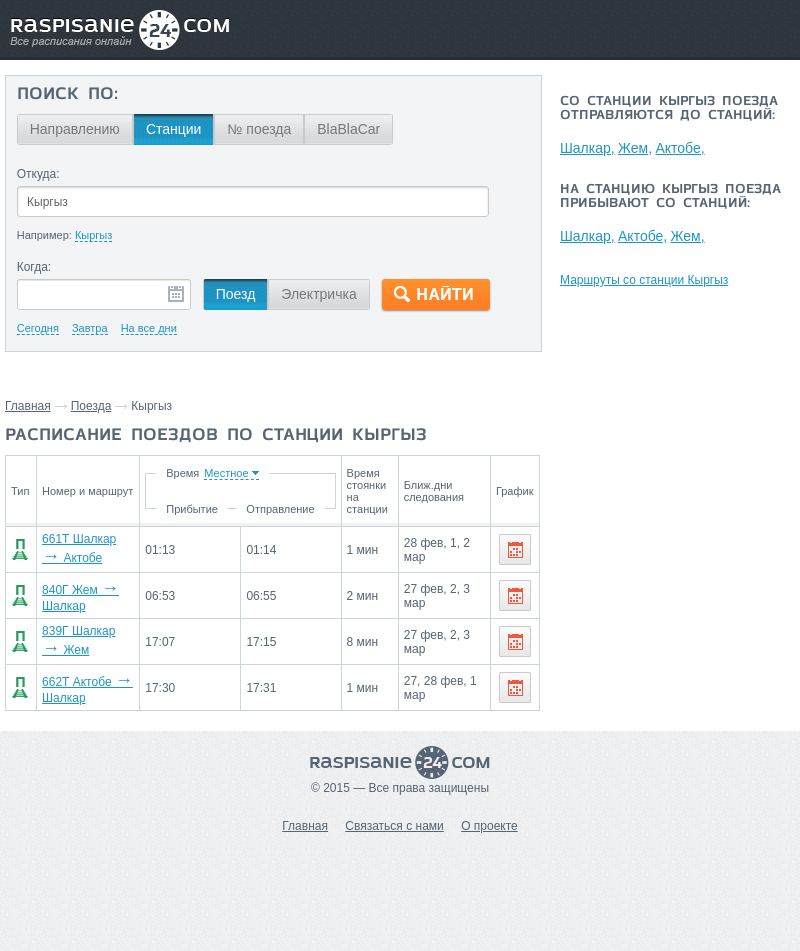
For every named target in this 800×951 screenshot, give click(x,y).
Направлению (75, 129)
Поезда (91, 406)
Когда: (34, 267)
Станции (174, 129)
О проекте (489, 826)
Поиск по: (67, 95)
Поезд (236, 294)
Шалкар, (587, 148)
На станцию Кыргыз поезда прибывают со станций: (670, 197)
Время (181, 473)
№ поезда (259, 129)
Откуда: (38, 174)
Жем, (635, 148)
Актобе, (679, 148)
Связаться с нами (394, 826)
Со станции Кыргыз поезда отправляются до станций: (669, 109)
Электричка (318, 294)
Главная (28, 406)
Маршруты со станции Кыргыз (644, 280)
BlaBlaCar (348, 129)
